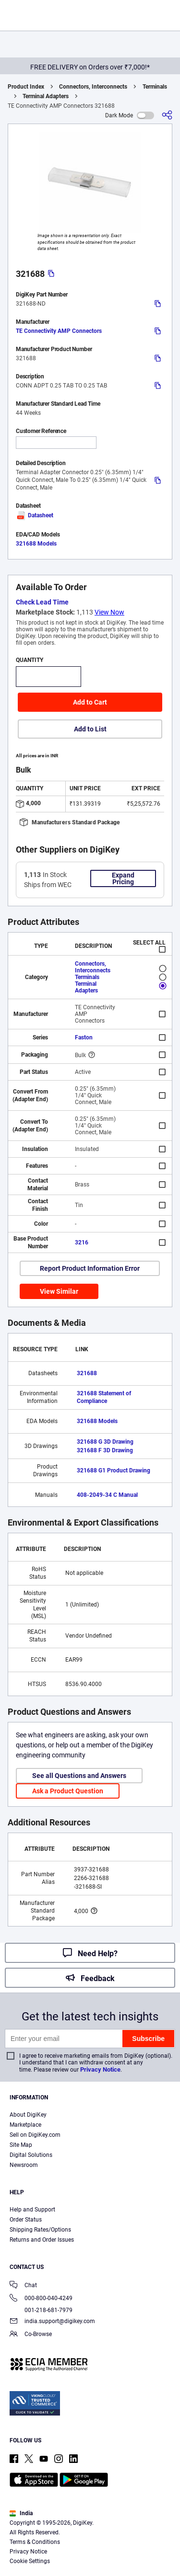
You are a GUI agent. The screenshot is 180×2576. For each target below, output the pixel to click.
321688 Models (36, 543)
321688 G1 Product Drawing (113, 1470)
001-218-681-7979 (41, 2310)
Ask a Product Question (67, 1791)
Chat (23, 2286)
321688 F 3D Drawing (105, 1450)
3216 (81, 1242)
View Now (109, 612)
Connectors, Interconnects (93, 86)
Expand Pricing (123, 878)
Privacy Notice (100, 2069)
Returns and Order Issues (42, 2239)
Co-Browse (31, 2334)
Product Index (26, 86)
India (21, 2513)
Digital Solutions (31, 2155)
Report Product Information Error (90, 1268)
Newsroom (24, 2165)
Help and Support (32, 2209)
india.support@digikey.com (52, 2321)
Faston (84, 1037)
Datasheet (34, 515)
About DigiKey (28, 2114)
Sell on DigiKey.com (35, 2134)
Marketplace (25, 2124)
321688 (87, 1373)
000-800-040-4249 (41, 2298)
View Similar (59, 1291)
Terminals (155, 86)
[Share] (167, 115)
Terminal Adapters (46, 96)
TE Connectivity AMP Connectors (59, 331)
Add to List (90, 729)
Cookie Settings (30, 2561)
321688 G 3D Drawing (105, 1441)
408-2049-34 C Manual (107, 1495)
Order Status (26, 2219)
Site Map (21, 2145)
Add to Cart (90, 702)
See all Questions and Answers (79, 1775)
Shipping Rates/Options (40, 2229)
